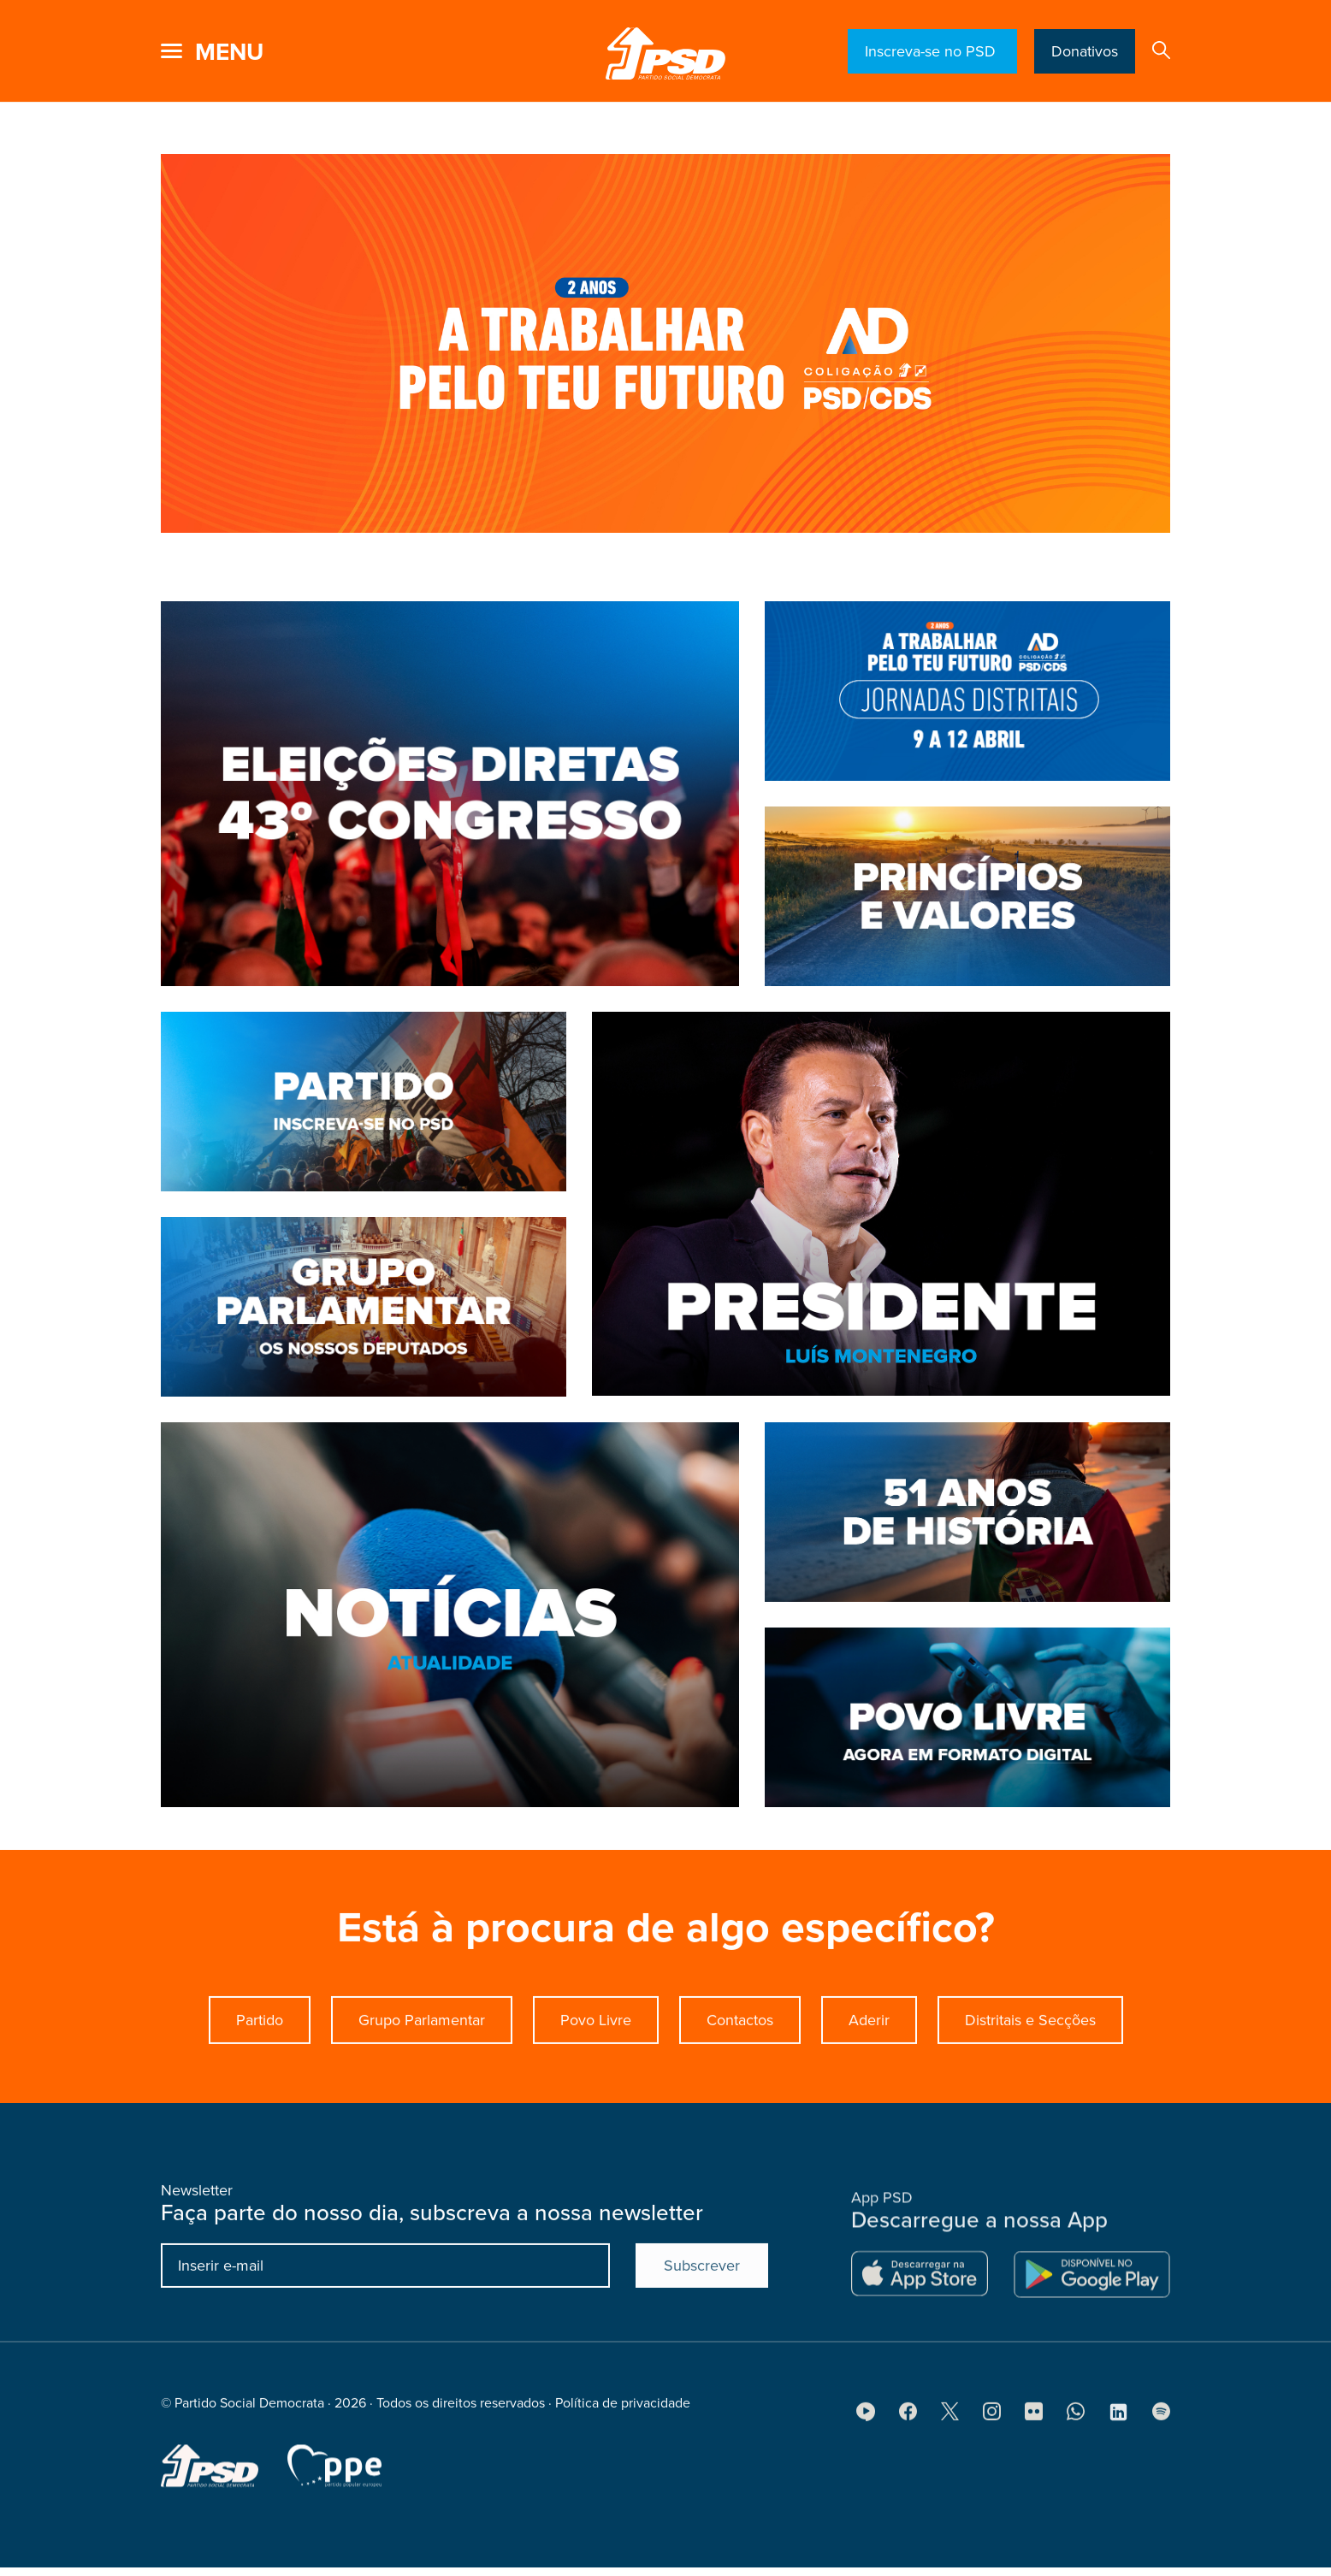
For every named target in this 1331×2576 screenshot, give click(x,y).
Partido (259, 2102)
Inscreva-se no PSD (932, 51)
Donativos (1084, 51)
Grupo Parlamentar (421, 2102)
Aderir (869, 2102)
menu (229, 52)
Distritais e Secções (1030, 2102)
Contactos (740, 2102)
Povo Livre (595, 2102)
